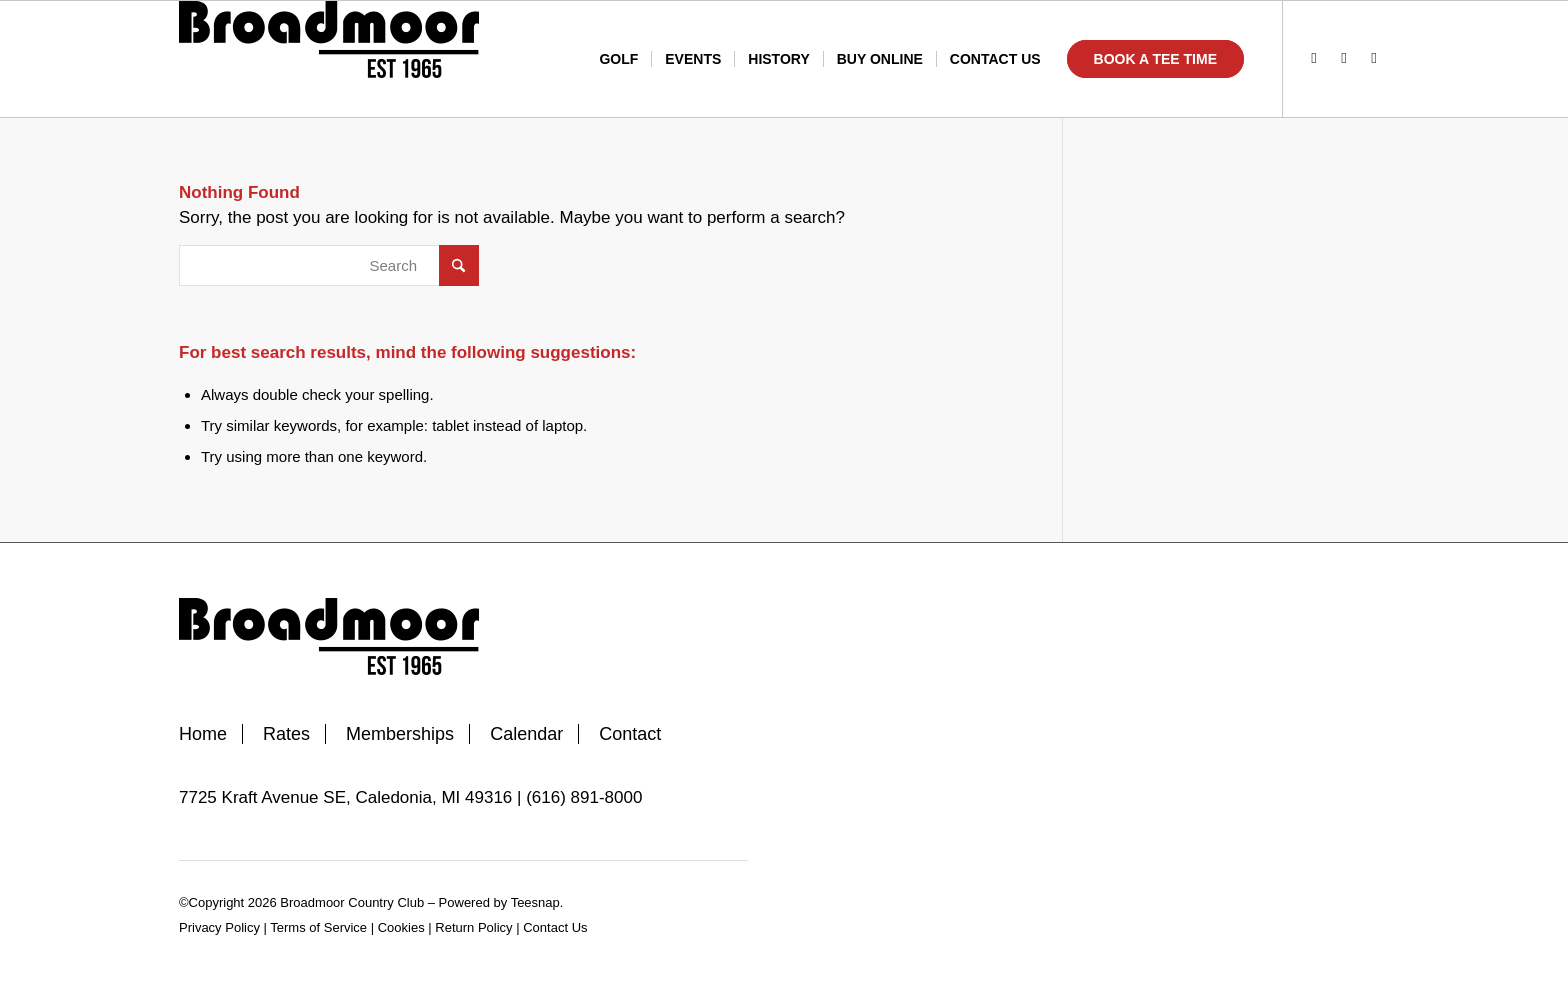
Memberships (400, 734)
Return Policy (473, 927)
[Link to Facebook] (1314, 58)
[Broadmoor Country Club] (329, 59)
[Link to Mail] (1374, 58)
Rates (286, 734)
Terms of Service (318, 927)
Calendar (526, 734)
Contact (630, 734)
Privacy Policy (219, 927)
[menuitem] (618, 59)
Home (203, 734)
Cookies (401, 927)
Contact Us (555, 927)
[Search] (329, 265)
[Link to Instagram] (1344, 58)
